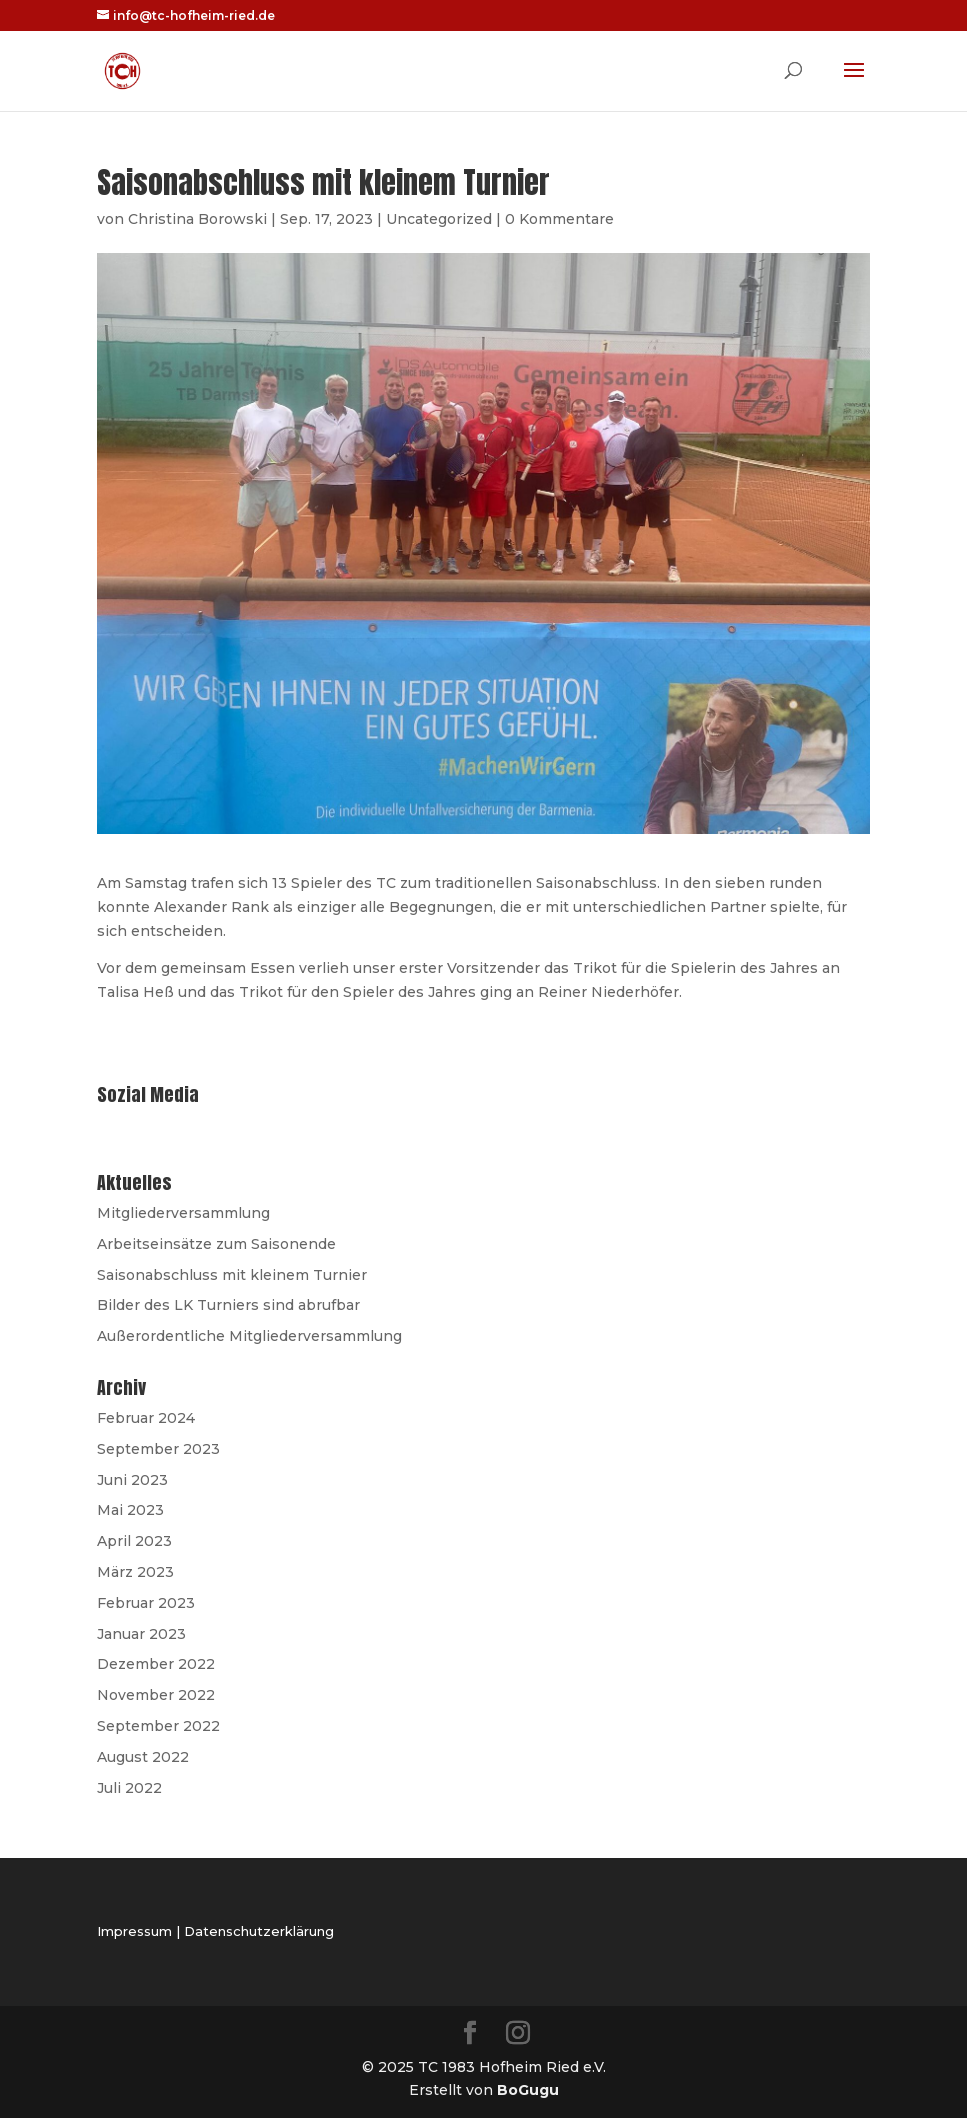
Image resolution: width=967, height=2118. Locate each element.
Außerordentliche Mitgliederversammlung (249, 1336)
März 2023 (135, 1572)
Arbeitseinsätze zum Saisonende (216, 1244)
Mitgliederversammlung (183, 1213)
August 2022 (143, 1757)
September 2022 (158, 1726)
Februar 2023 (146, 1603)
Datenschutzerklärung (259, 1931)
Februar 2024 (146, 1418)
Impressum (134, 1931)
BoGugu (528, 2090)
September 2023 (158, 1449)
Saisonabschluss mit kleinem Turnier (232, 1275)
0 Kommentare (559, 219)
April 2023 (134, 1541)
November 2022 (156, 1695)
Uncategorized (439, 219)
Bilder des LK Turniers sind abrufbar (228, 1305)
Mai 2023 (130, 1510)
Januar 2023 (141, 1634)
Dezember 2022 (156, 1664)
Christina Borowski (197, 219)
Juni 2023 (132, 1480)
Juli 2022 (129, 1788)
